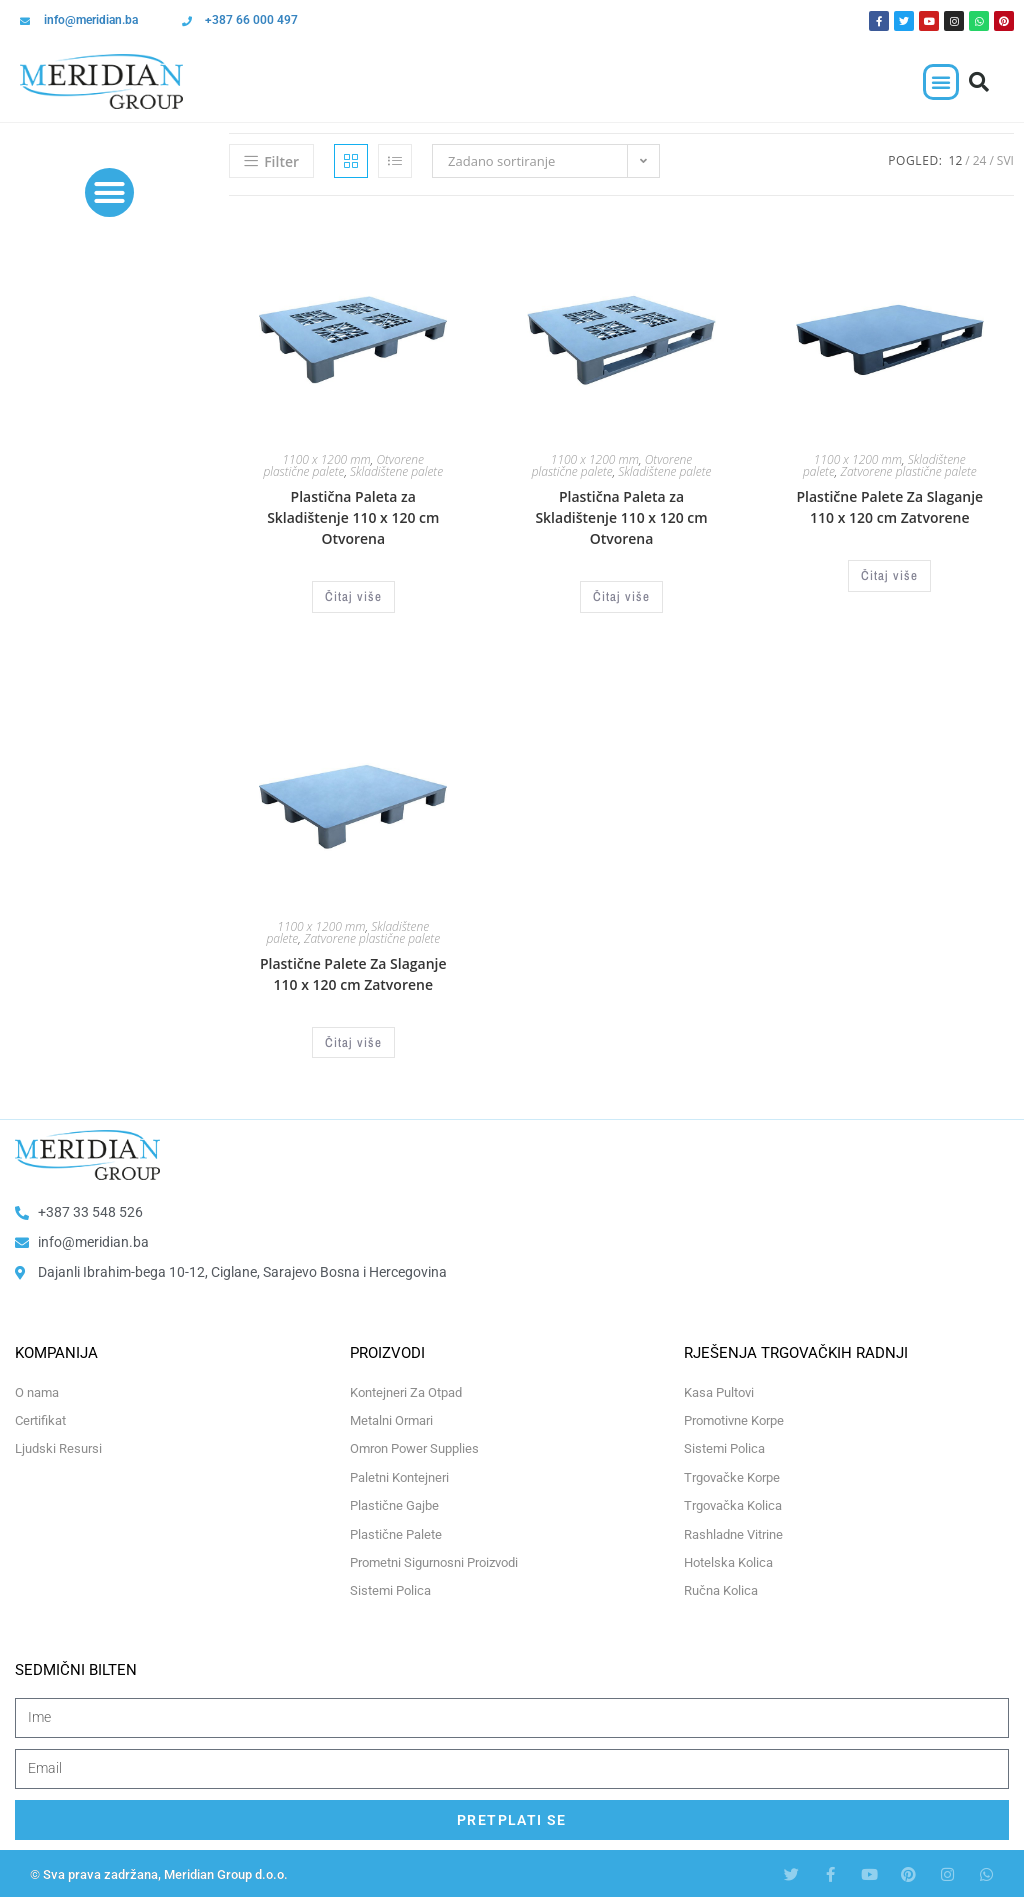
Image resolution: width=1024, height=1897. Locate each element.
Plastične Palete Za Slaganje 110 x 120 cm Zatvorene (889, 507)
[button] (941, 82)
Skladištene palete (396, 471)
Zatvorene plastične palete (909, 471)
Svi (1005, 160)
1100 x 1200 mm (327, 459)
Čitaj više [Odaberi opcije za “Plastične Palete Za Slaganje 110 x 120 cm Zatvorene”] (889, 575)
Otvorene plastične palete (343, 465)
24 (980, 160)
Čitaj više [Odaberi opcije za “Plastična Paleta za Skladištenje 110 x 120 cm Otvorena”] (353, 596)
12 (956, 160)
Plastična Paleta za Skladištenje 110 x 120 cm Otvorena (353, 517)
